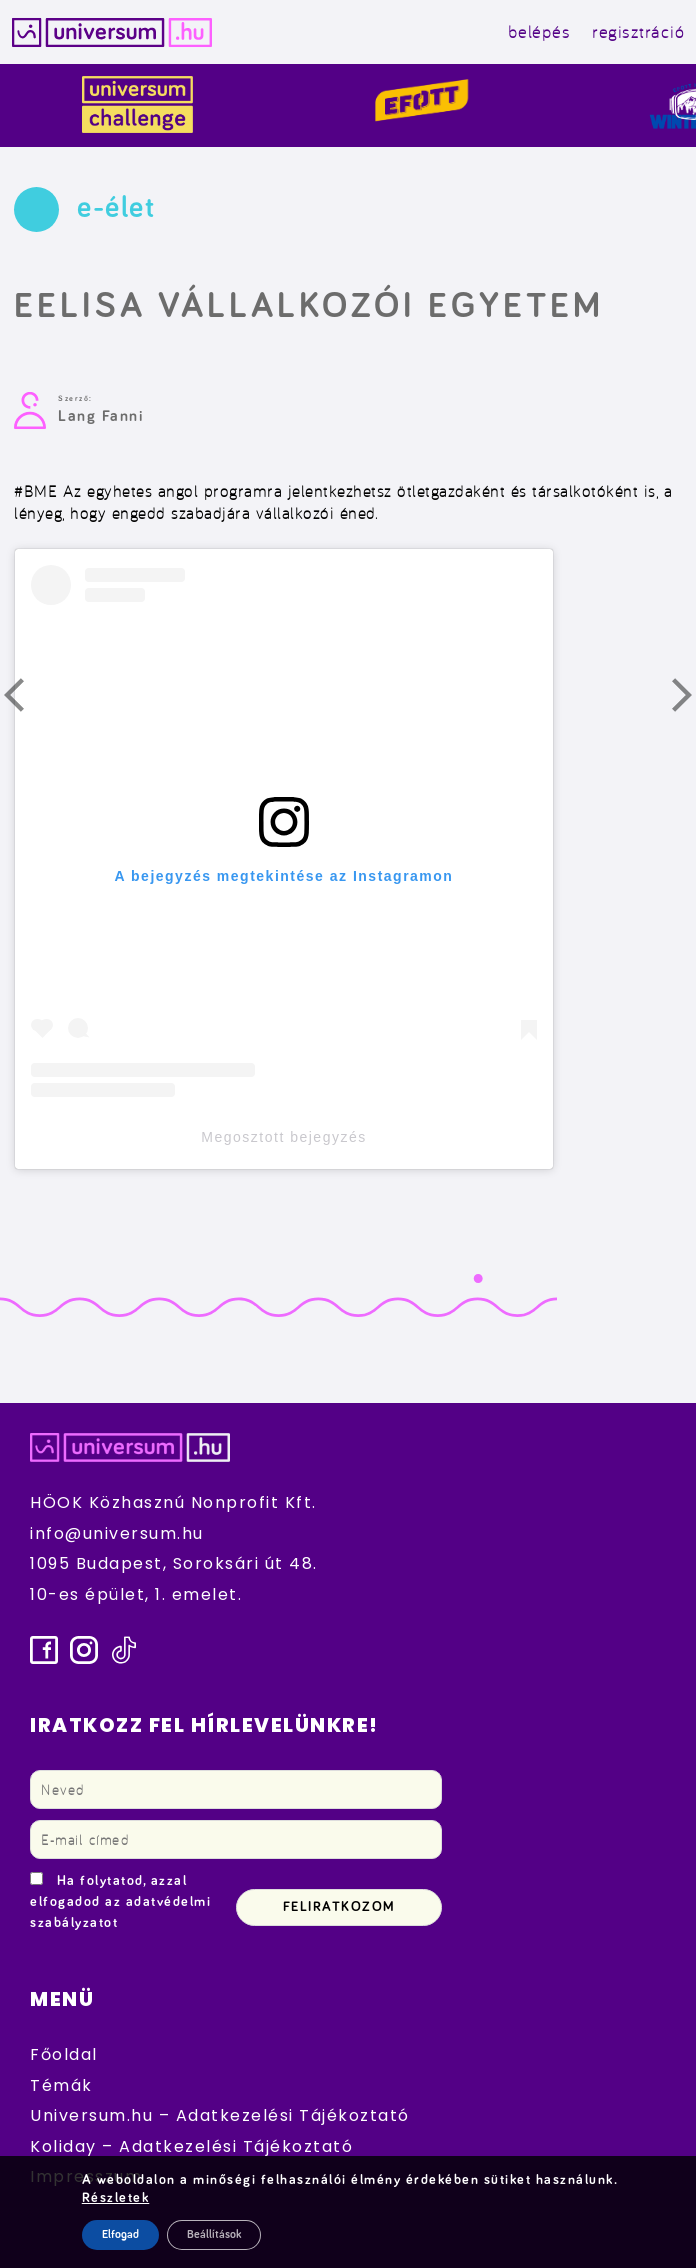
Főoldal (64, 2054)
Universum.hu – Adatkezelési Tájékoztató (220, 2115)
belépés (539, 31)
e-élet (116, 208)
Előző (26, 700)
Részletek (116, 2198)
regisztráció (638, 31)
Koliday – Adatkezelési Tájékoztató (191, 2146)
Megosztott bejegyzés (283, 1137)
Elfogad (120, 2235)
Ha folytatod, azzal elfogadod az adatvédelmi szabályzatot (120, 1902)
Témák (61, 2085)
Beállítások (214, 2235)
